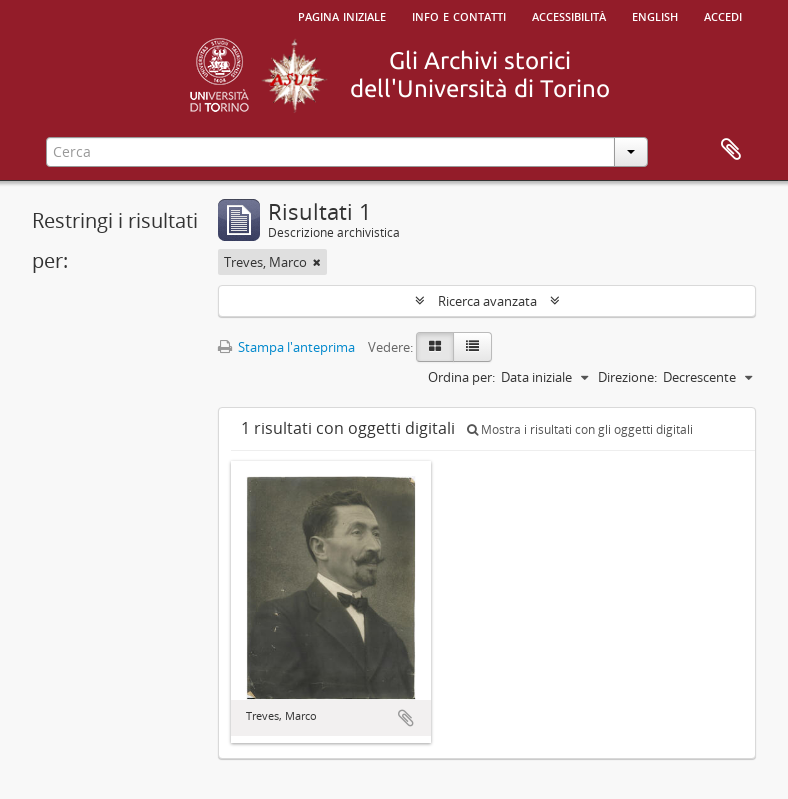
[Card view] (435, 347)
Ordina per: (461, 377)
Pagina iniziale (342, 15)
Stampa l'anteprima (286, 347)
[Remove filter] (317, 262)
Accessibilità (569, 15)
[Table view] (472, 347)
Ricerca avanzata (487, 301)
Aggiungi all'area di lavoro (406, 718)
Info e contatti (459, 15)
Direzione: (627, 377)
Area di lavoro (731, 150)
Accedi (723, 15)
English (655, 15)
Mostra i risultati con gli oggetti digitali (580, 429)
